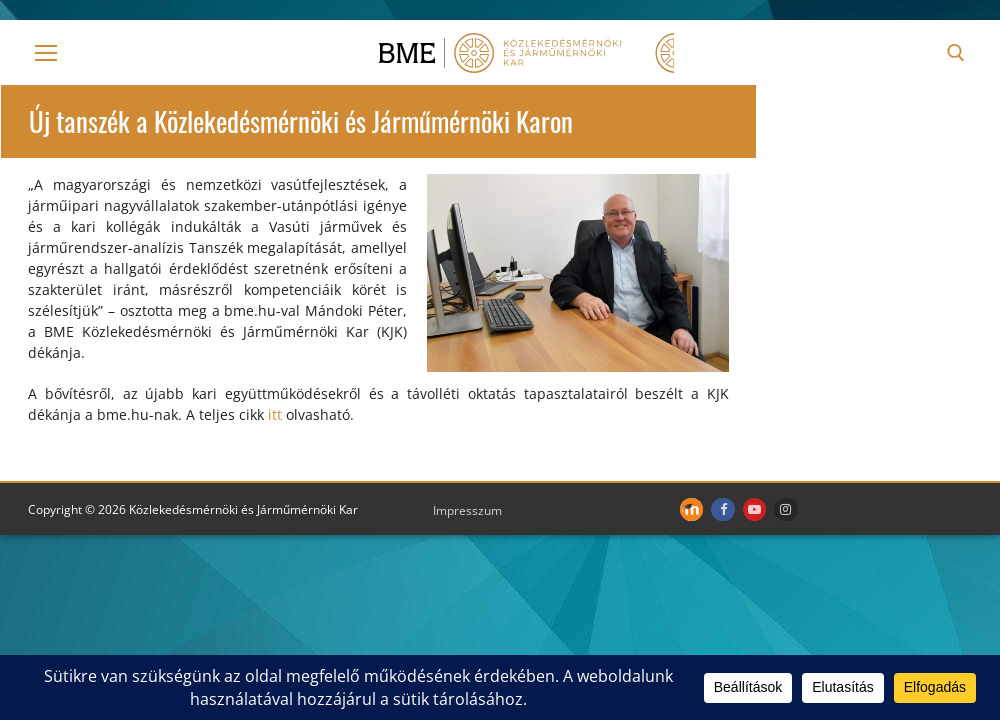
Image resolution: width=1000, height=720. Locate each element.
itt (275, 414)
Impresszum (467, 510)
